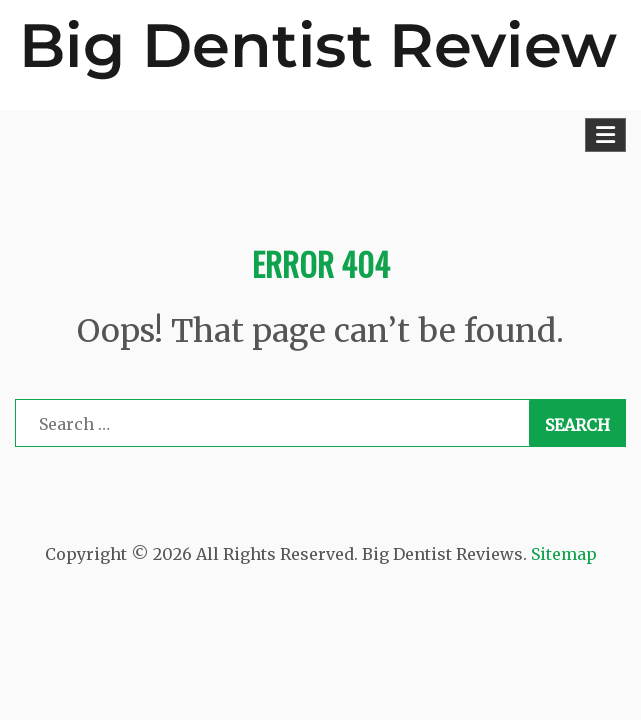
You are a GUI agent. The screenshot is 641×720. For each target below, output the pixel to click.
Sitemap (564, 554)
